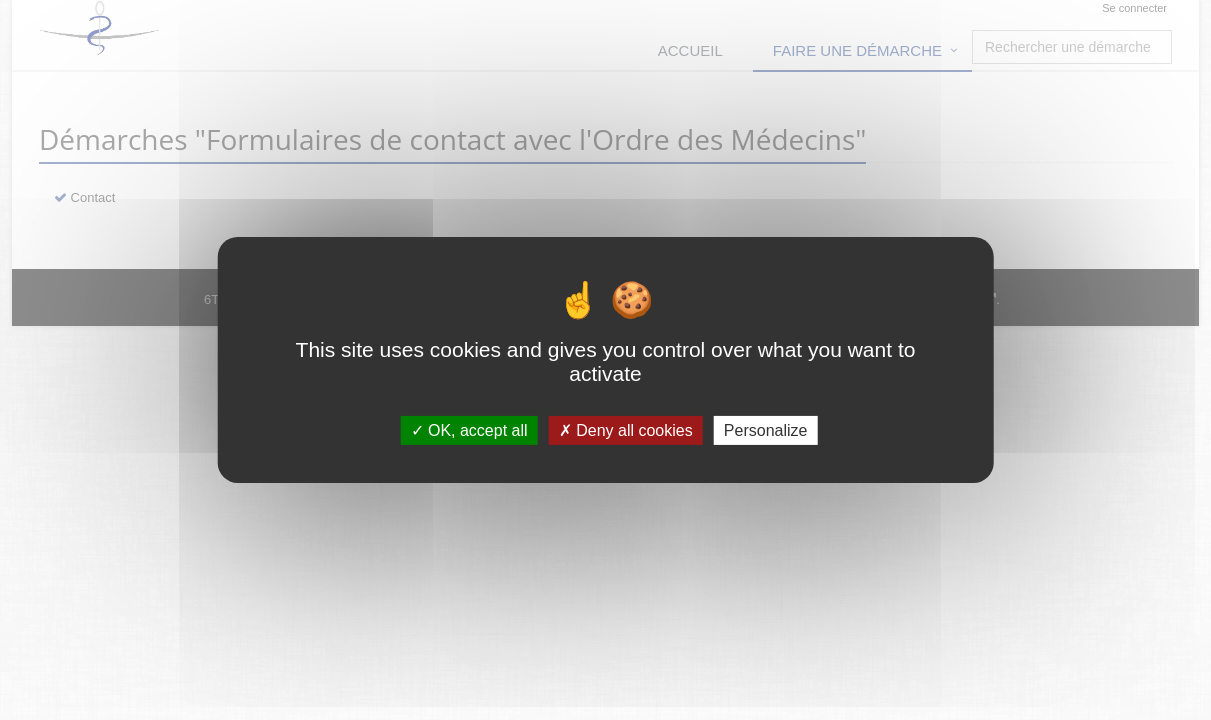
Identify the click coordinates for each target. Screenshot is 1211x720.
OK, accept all (469, 430)
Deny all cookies (626, 430)
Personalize (766, 430)
